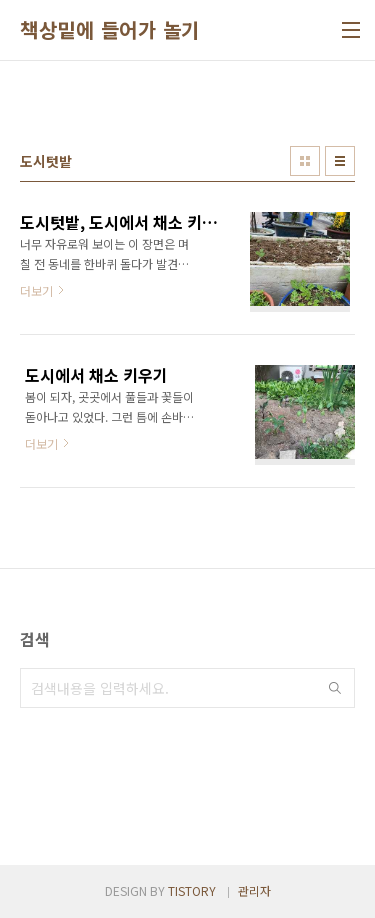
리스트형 (340, 161)
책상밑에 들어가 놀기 (110, 30)
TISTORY (192, 890)
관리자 (254, 890)
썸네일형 (305, 161)
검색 (335, 688)
